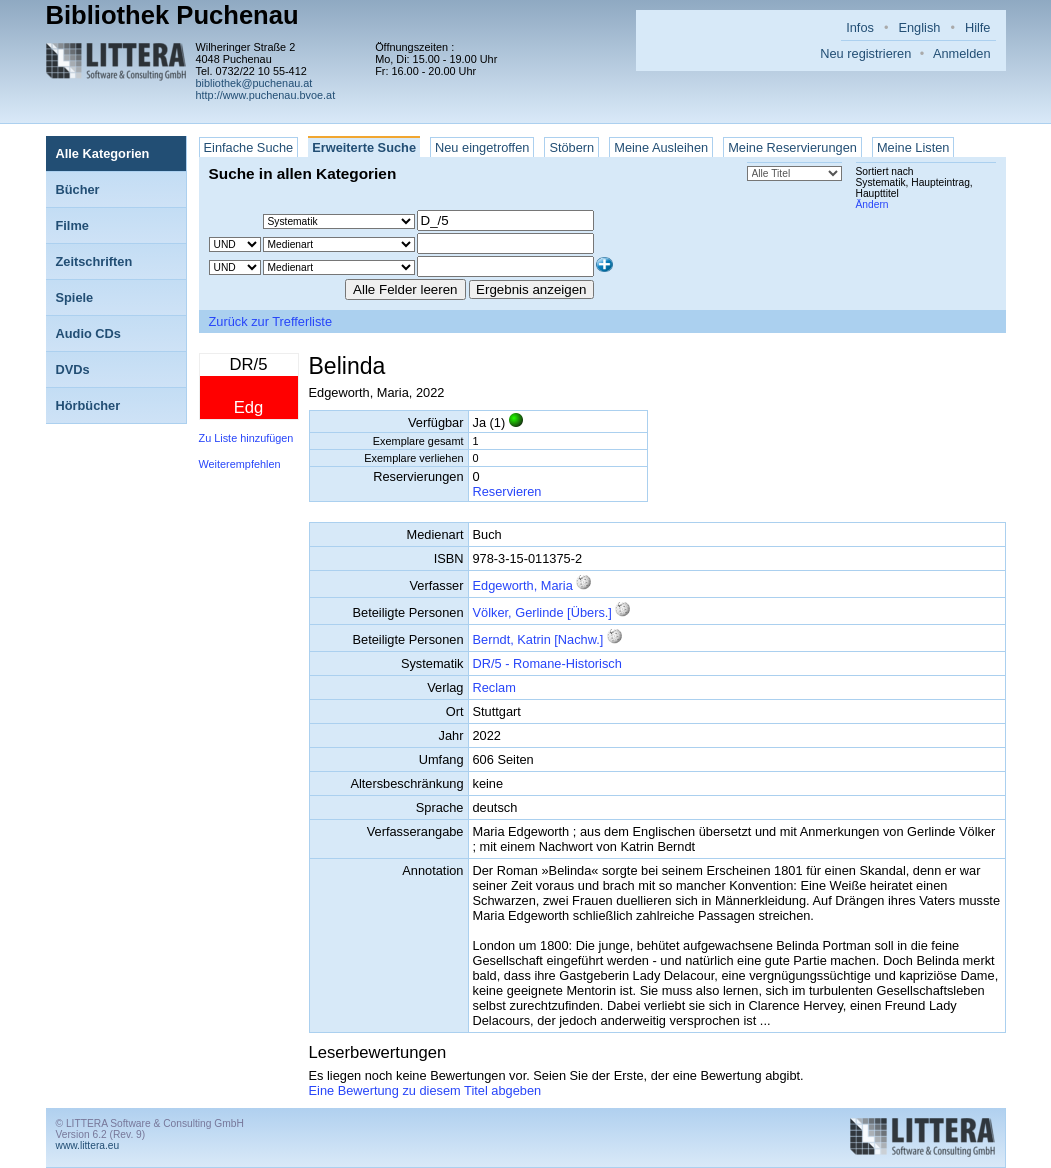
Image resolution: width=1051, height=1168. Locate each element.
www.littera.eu (88, 1145)
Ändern (872, 204)
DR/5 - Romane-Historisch (547, 663)
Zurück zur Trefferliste (271, 321)
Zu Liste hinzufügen (246, 438)
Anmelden (962, 53)
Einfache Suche (249, 147)
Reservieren (507, 491)
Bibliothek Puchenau (172, 15)
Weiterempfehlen (240, 464)
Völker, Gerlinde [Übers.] (542, 612)
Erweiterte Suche (364, 147)
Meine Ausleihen (661, 147)
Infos (860, 27)
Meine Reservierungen (792, 147)
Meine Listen (913, 147)
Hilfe (978, 27)
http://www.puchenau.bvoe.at (266, 95)
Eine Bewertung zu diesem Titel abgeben (425, 1090)
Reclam (494, 687)
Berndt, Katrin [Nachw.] (538, 639)
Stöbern (571, 147)
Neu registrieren (865, 53)
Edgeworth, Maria (523, 585)
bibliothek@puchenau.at (254, 83)
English (919, 27)
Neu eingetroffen (482, 147)
